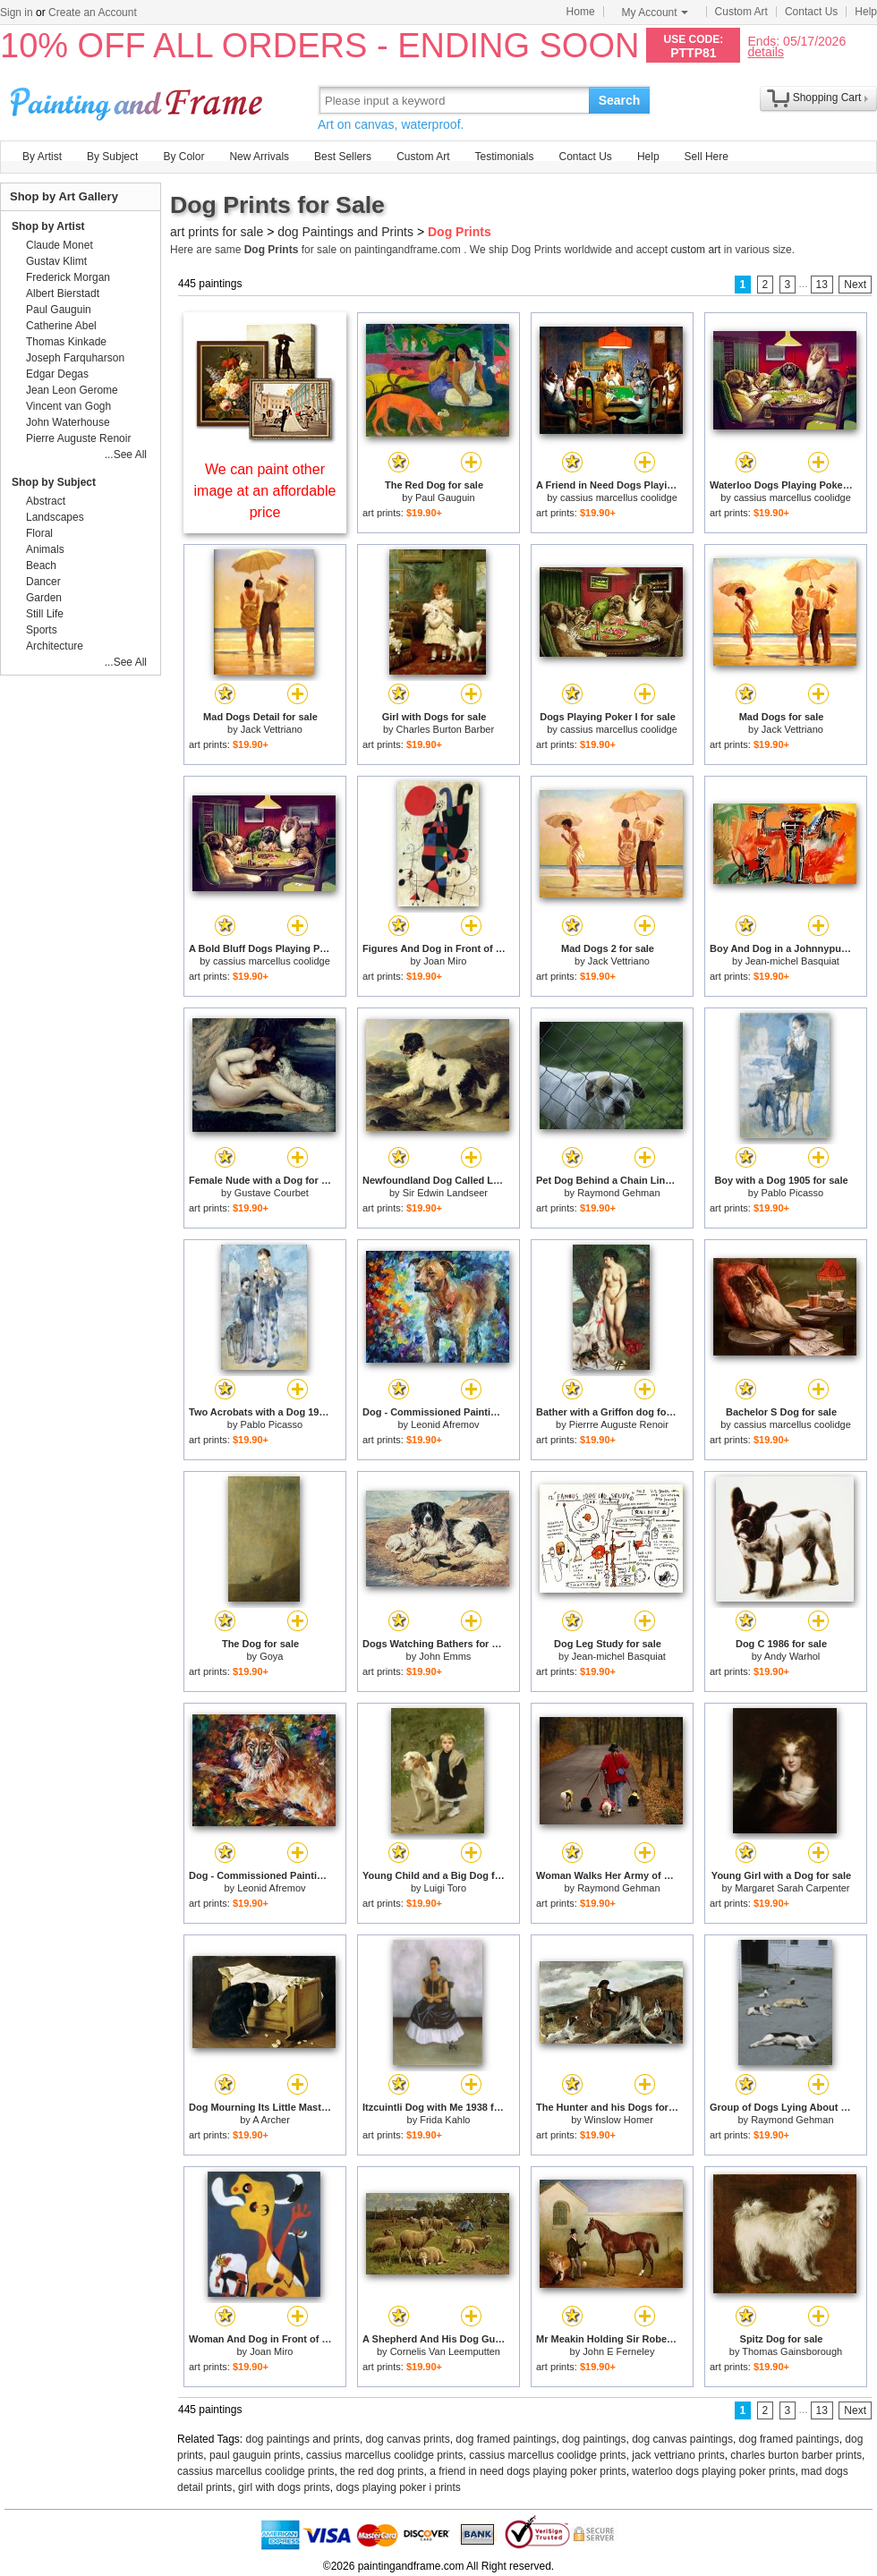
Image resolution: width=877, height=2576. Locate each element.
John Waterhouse (68, 422)
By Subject (112, 156)
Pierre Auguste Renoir (78, 438)
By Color (183, 156)
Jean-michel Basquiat (792, 961)
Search (620, 100)
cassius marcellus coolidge (618, 497)
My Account (655, 12)
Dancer (43, 581)
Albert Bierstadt (62, 293)
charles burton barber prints (796, 2455)
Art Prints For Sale (138, 100)
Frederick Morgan (68, 277)
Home (580, 11)
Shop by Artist (48, 226)
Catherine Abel (61, 325)
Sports (41, 630)
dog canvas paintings (682, 2439)
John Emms (445, 1656)
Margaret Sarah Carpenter (792, 1888)
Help (866, 11)
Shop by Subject (54, 482)
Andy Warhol (792, 1656)
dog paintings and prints (303, 2439)
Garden (44, 597)
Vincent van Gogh (68, 406)
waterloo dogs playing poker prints (713, 2471)
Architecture (54, 646)
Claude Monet (59, 245)
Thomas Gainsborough (792, 2351)
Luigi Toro (445, 1888)
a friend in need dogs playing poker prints (528, 2471)
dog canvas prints (408, 2439)
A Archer (271, 2119)
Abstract (45, 501)
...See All (126, 454)
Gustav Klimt (56, 261)
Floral (39, 533)
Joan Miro (444, 961)
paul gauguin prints (254, 2455)
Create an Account (92, 12)
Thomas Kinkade (66, 342)
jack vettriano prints (678, 2455)
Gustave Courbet (271, 1192)
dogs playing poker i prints (398, 2487)
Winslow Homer (618, 2119)
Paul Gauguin (445, 497)
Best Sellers (342, 156)
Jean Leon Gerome (72, 390)
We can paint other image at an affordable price (265, 491)
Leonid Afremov (445, 1424)
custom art (695, 249)
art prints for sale (216, 232)
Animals (45, 549)
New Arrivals (259, 156)
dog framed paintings (506, 2439)
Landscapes (55, 517)
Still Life (45, 614)
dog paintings (594, 2439)
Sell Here (706, 156)
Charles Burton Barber (445, 729)
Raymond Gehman (618, 1192)
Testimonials (503, 156)
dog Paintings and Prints (345, 232)
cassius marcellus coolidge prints (384, 2455)
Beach (41, 565)
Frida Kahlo (445, 2119)
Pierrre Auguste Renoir (618, 1424)
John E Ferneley (618, 2351)
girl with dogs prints (284, 2487)
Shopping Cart (827, 97)
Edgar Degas (57, 374)
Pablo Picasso (792, 1192)
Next (855, 284)
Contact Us (811, 11)
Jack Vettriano (271, 729)
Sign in (16, 12)
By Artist (42, 156)
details (765, 51)
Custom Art (741, 11)
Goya (271, 1656)
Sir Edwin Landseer (445, 1192)
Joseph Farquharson (75, 358)
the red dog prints (381, 2471)
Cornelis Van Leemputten (445, 2351)
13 (822, 284)
